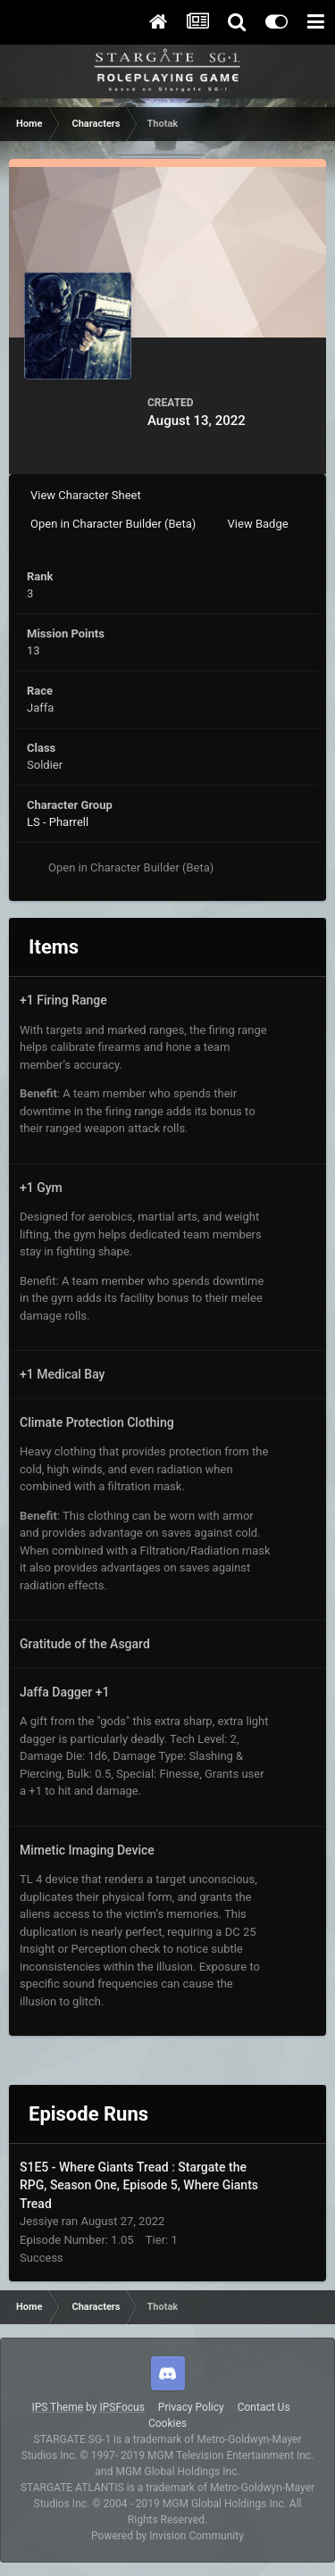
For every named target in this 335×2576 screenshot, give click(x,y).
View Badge (258, 523)
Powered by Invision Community (167, 2536)
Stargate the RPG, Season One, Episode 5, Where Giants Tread (139, 2185)
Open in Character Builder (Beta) (113, 523)
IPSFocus (121, 2407)
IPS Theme (57, 2407)
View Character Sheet (85, 495)
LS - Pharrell (57, 822)
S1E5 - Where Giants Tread (96, 2167)
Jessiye (39, 2221)
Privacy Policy (191, 2407)
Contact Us (264, 2407)
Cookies (167, 2423)
